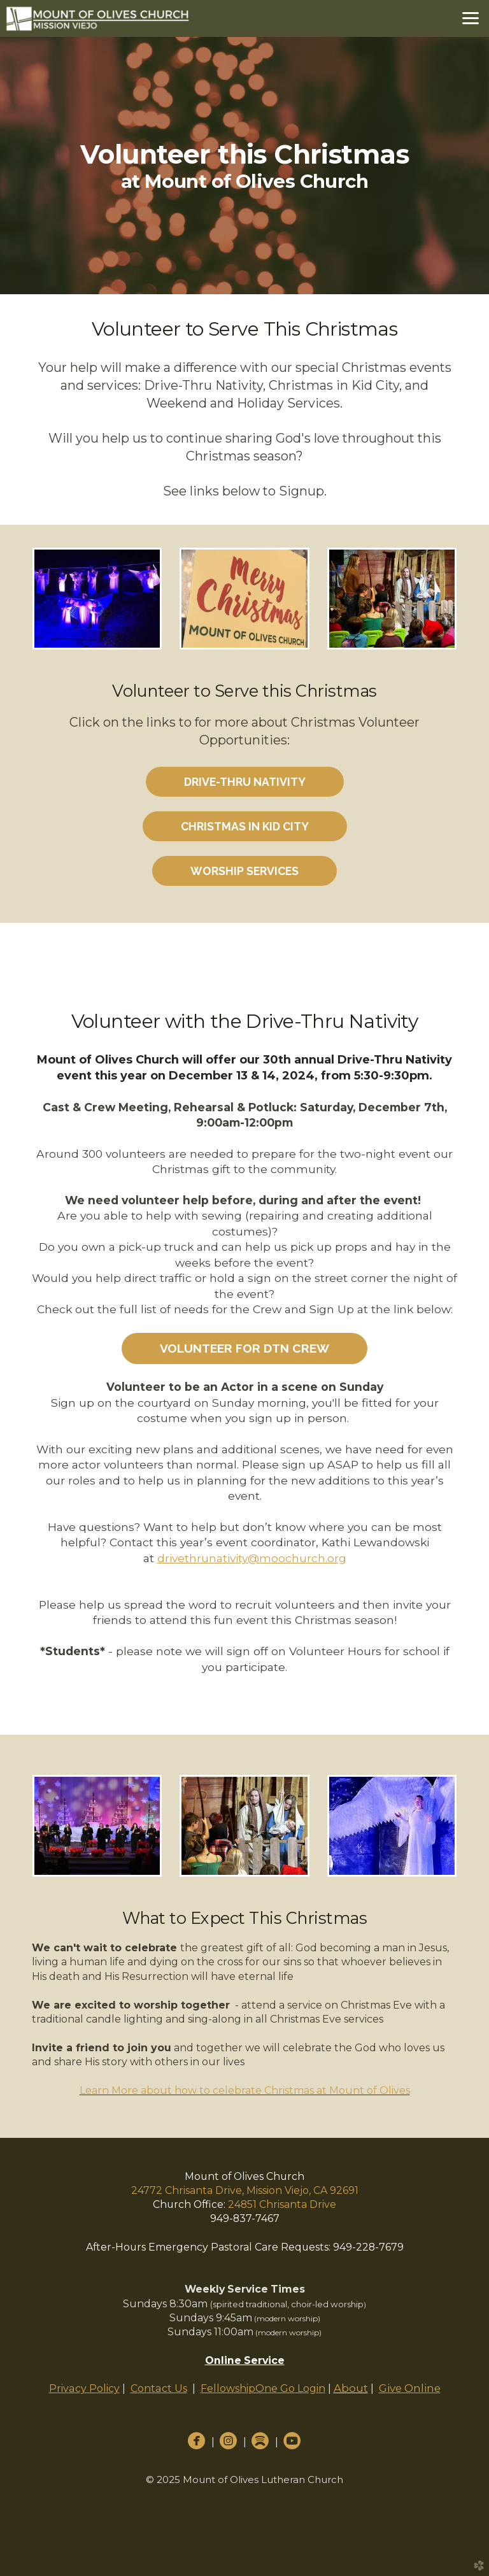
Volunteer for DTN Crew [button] (244, 1348)
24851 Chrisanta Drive (282, 2204)
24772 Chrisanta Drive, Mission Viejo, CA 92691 (244, 2190)
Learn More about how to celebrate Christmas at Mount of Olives (245, 2090)
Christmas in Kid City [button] (245, 826)
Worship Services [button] (244, 871)
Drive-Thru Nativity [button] (245, 781)
